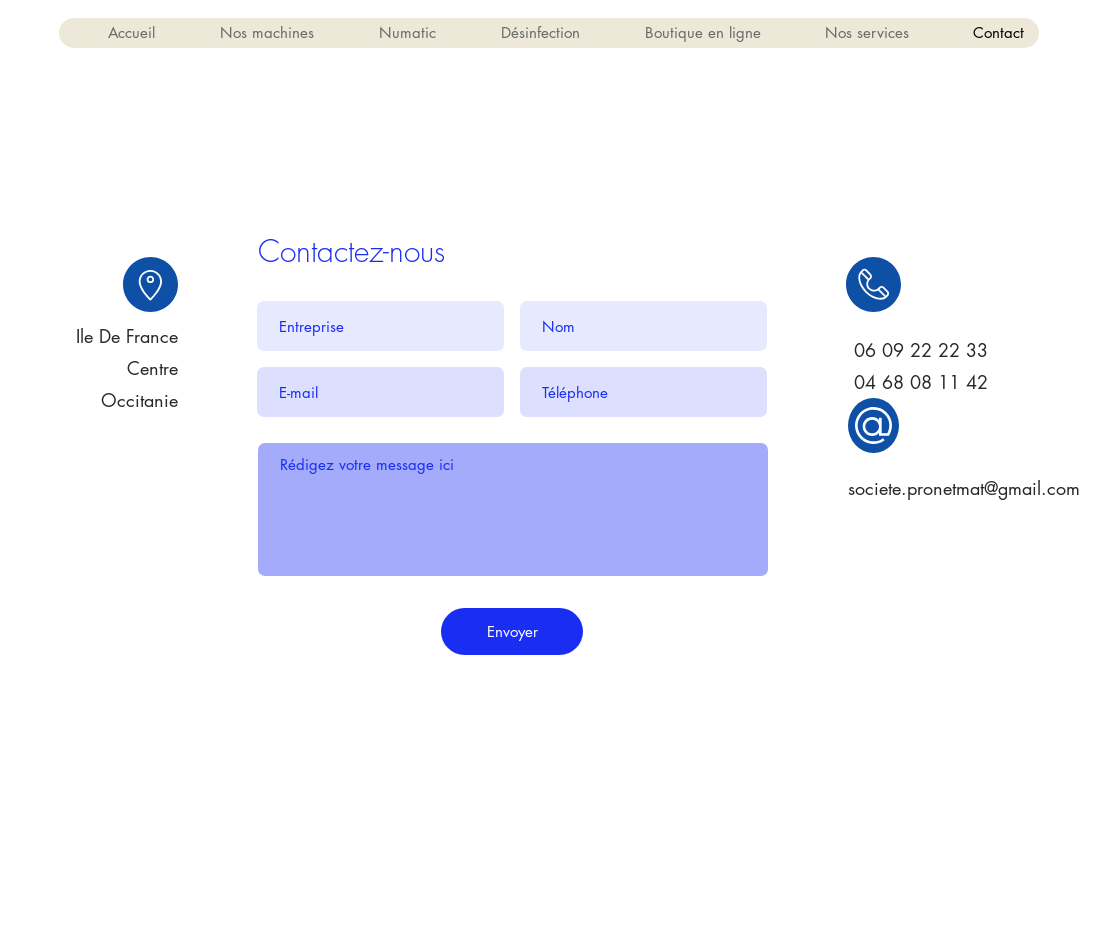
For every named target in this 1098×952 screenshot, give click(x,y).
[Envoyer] (512, 631)
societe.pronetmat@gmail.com (964, 488)
